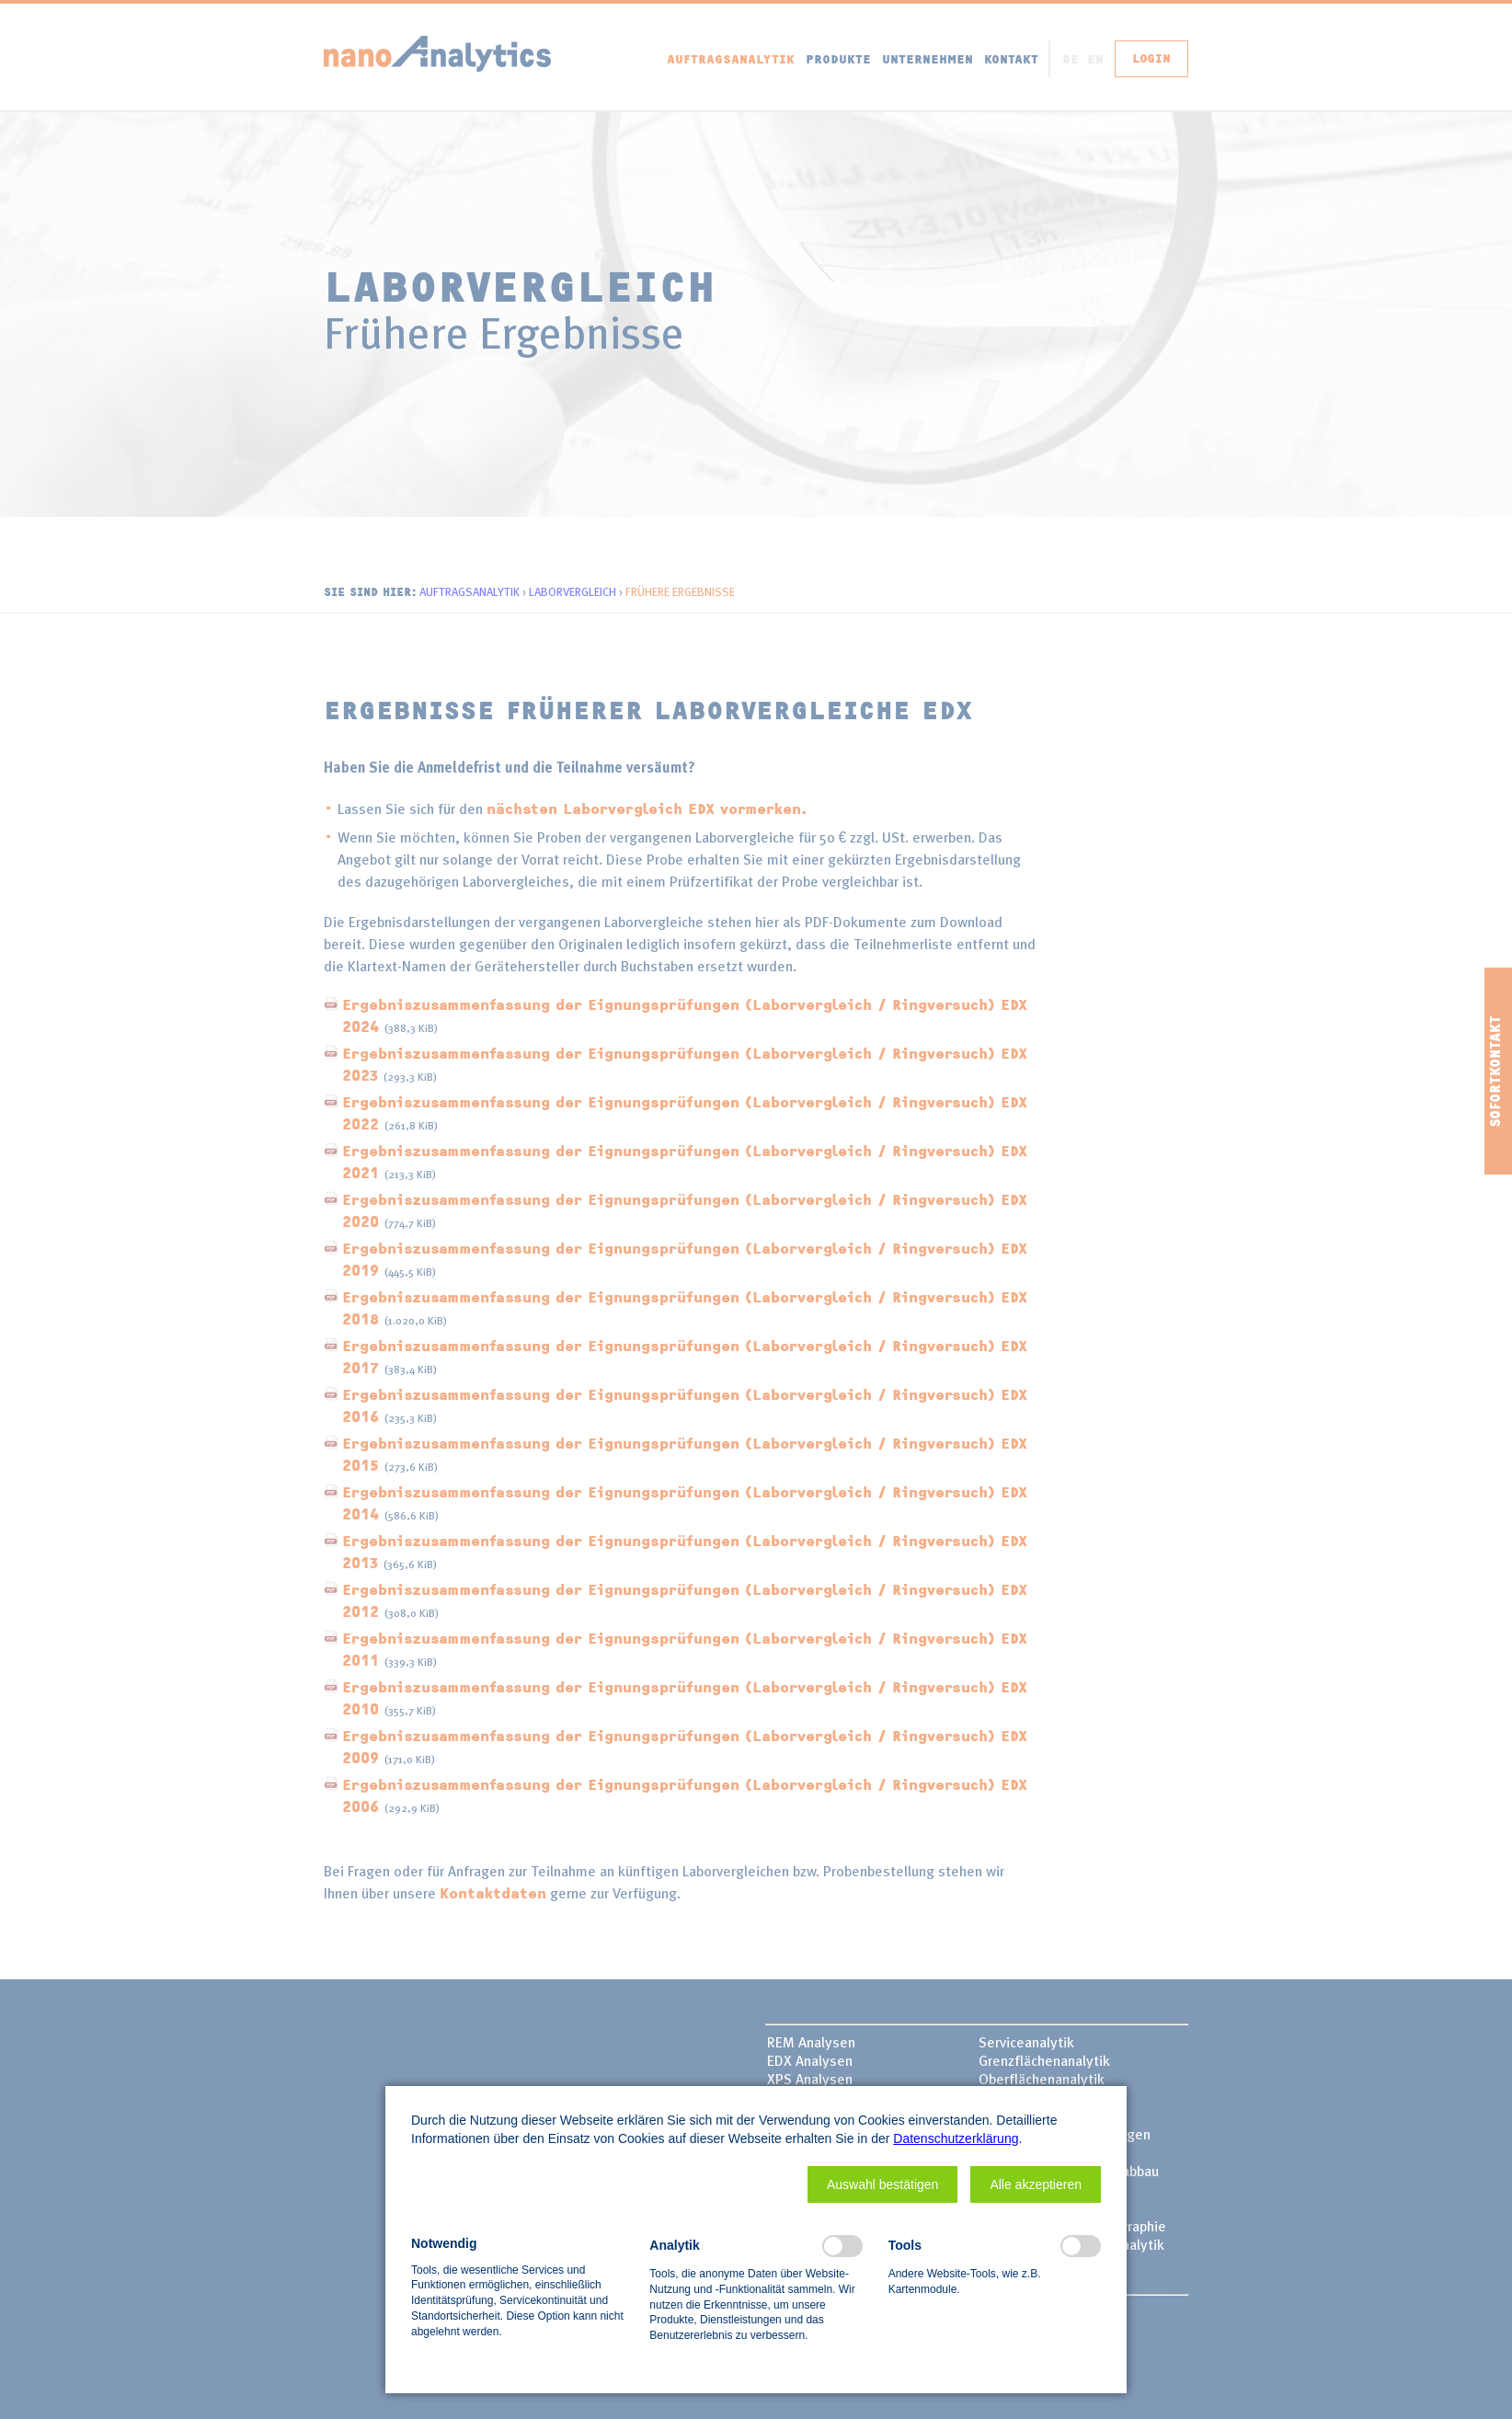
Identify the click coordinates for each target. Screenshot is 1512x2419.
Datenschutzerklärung (955, 2138)
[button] (882, 2184)
